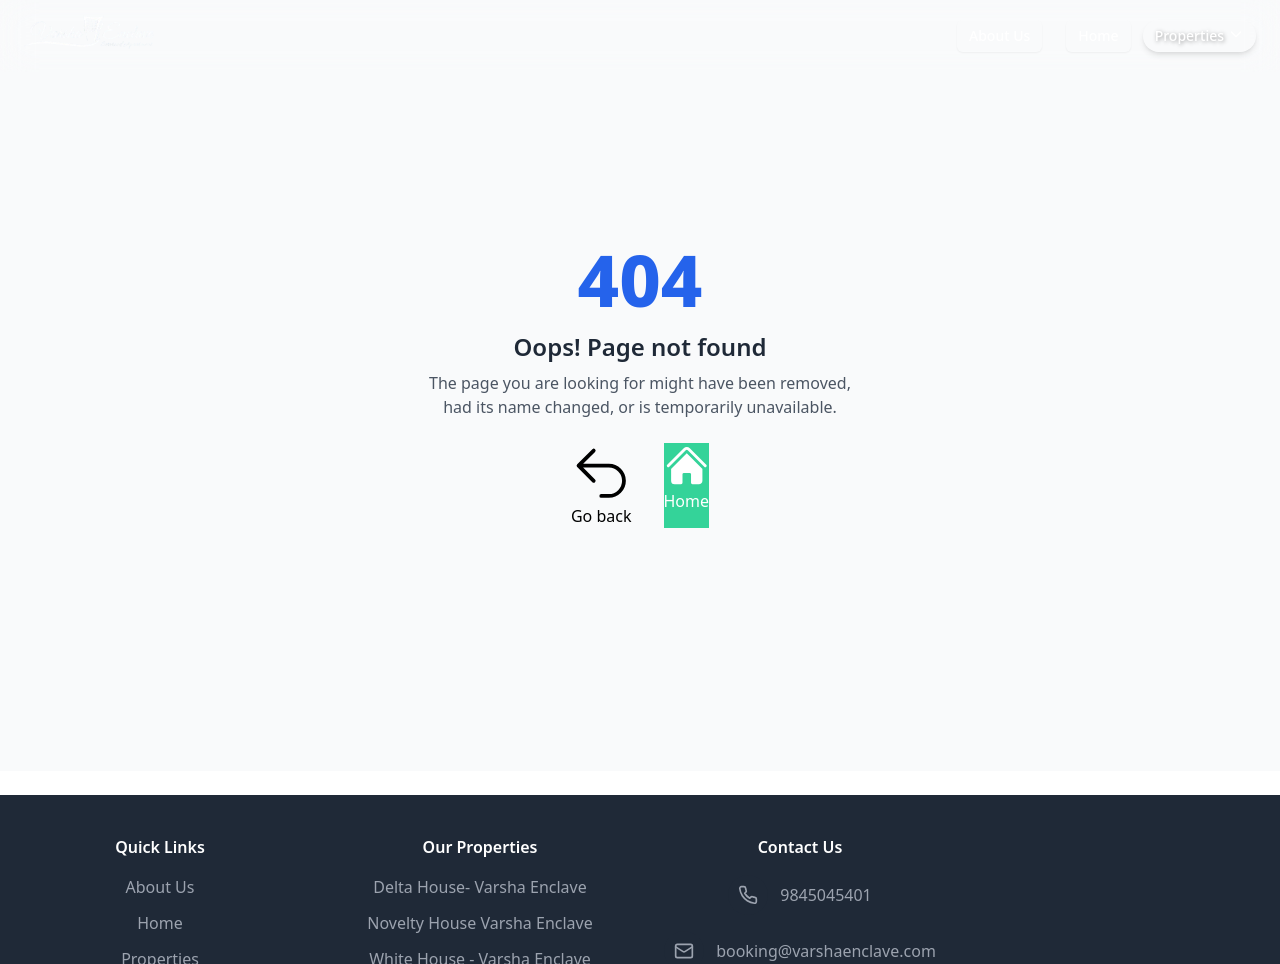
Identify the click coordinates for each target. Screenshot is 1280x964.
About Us (999, 35)
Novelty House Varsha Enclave (479, 923)
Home (1098, 35)
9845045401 (826, 895)
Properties (1199, 35)
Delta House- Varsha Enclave (479, 887)
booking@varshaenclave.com (826, 951)
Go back (601, 485)
